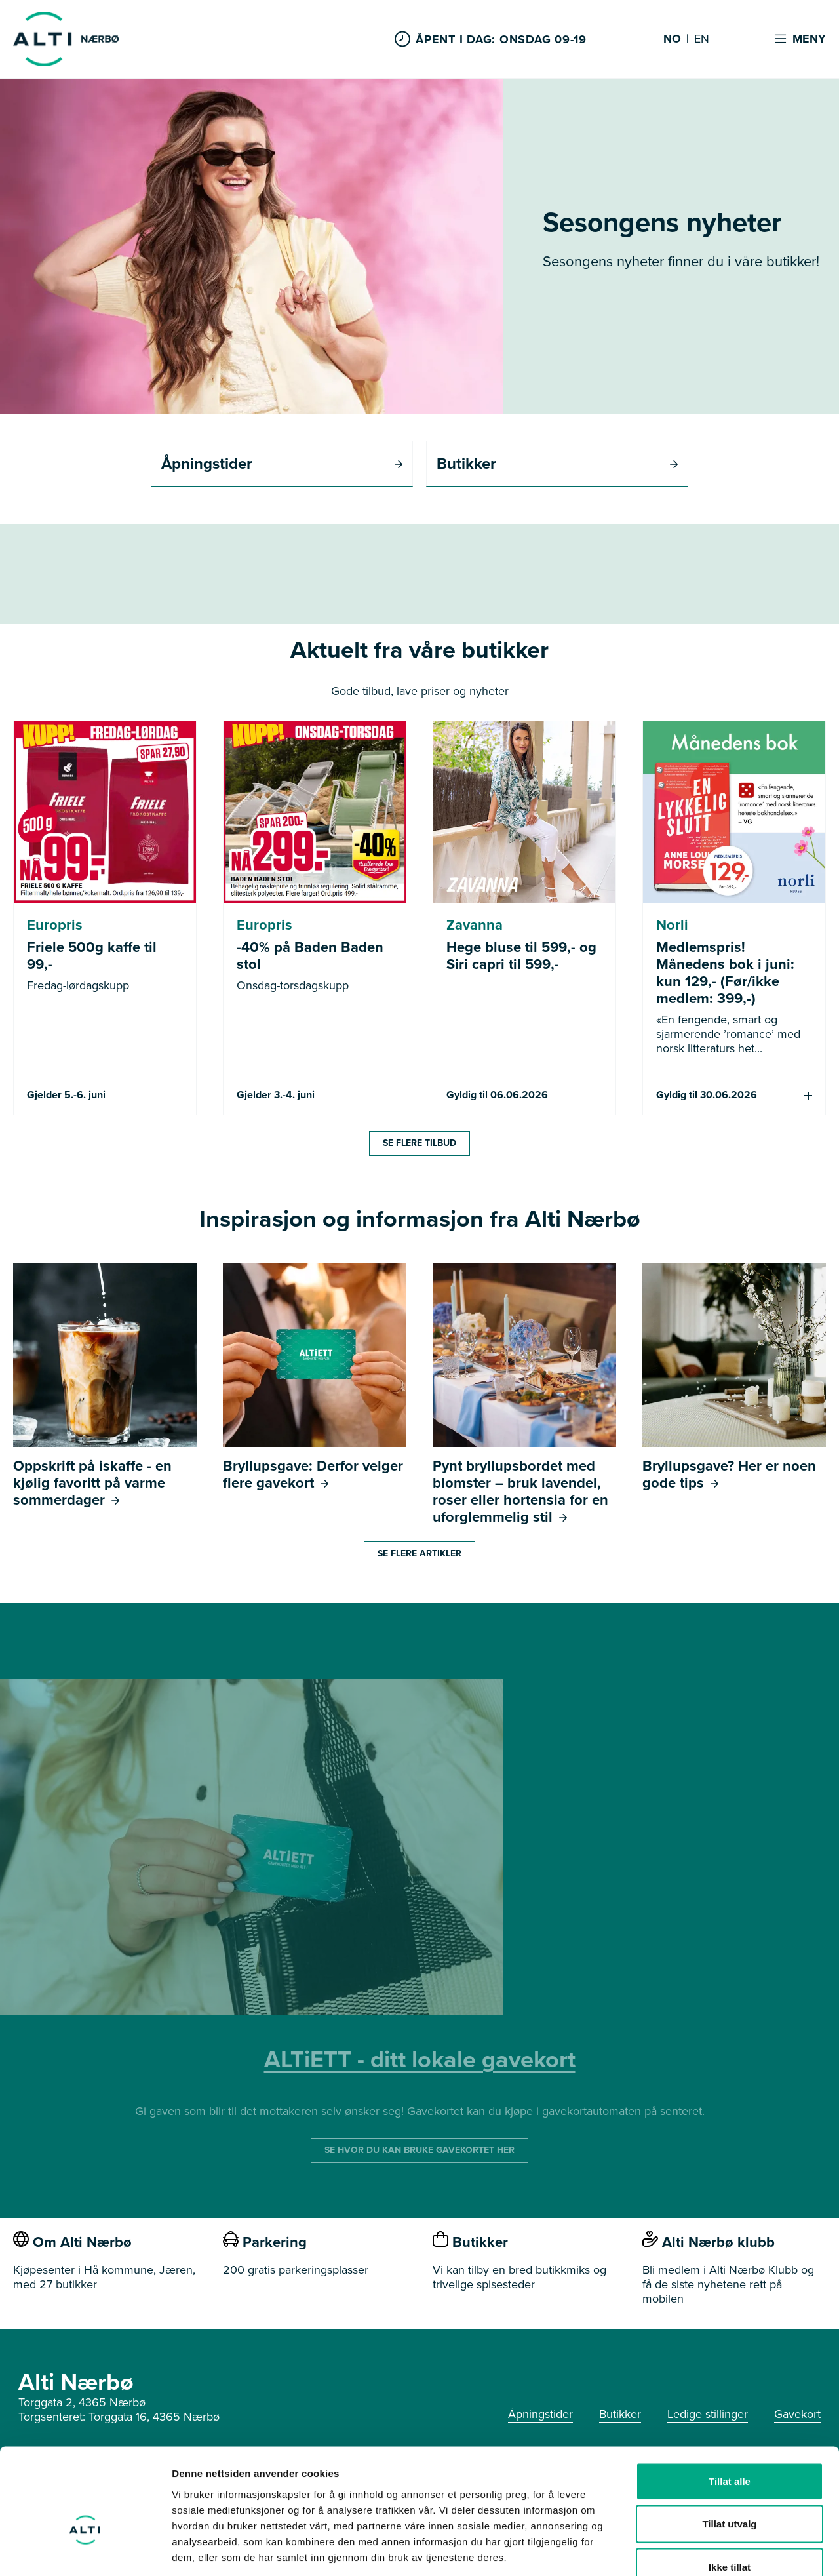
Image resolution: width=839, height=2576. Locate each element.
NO (672, 39)
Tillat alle (730, 2403)
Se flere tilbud (419, 1143)
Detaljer (698, 2550)
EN (701, 39)
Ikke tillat (730, 2489)
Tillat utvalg (729, 2447)
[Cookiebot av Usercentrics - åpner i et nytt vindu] (85, 2550)
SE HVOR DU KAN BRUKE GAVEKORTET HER (419, 2150)
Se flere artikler (419, 1553)
